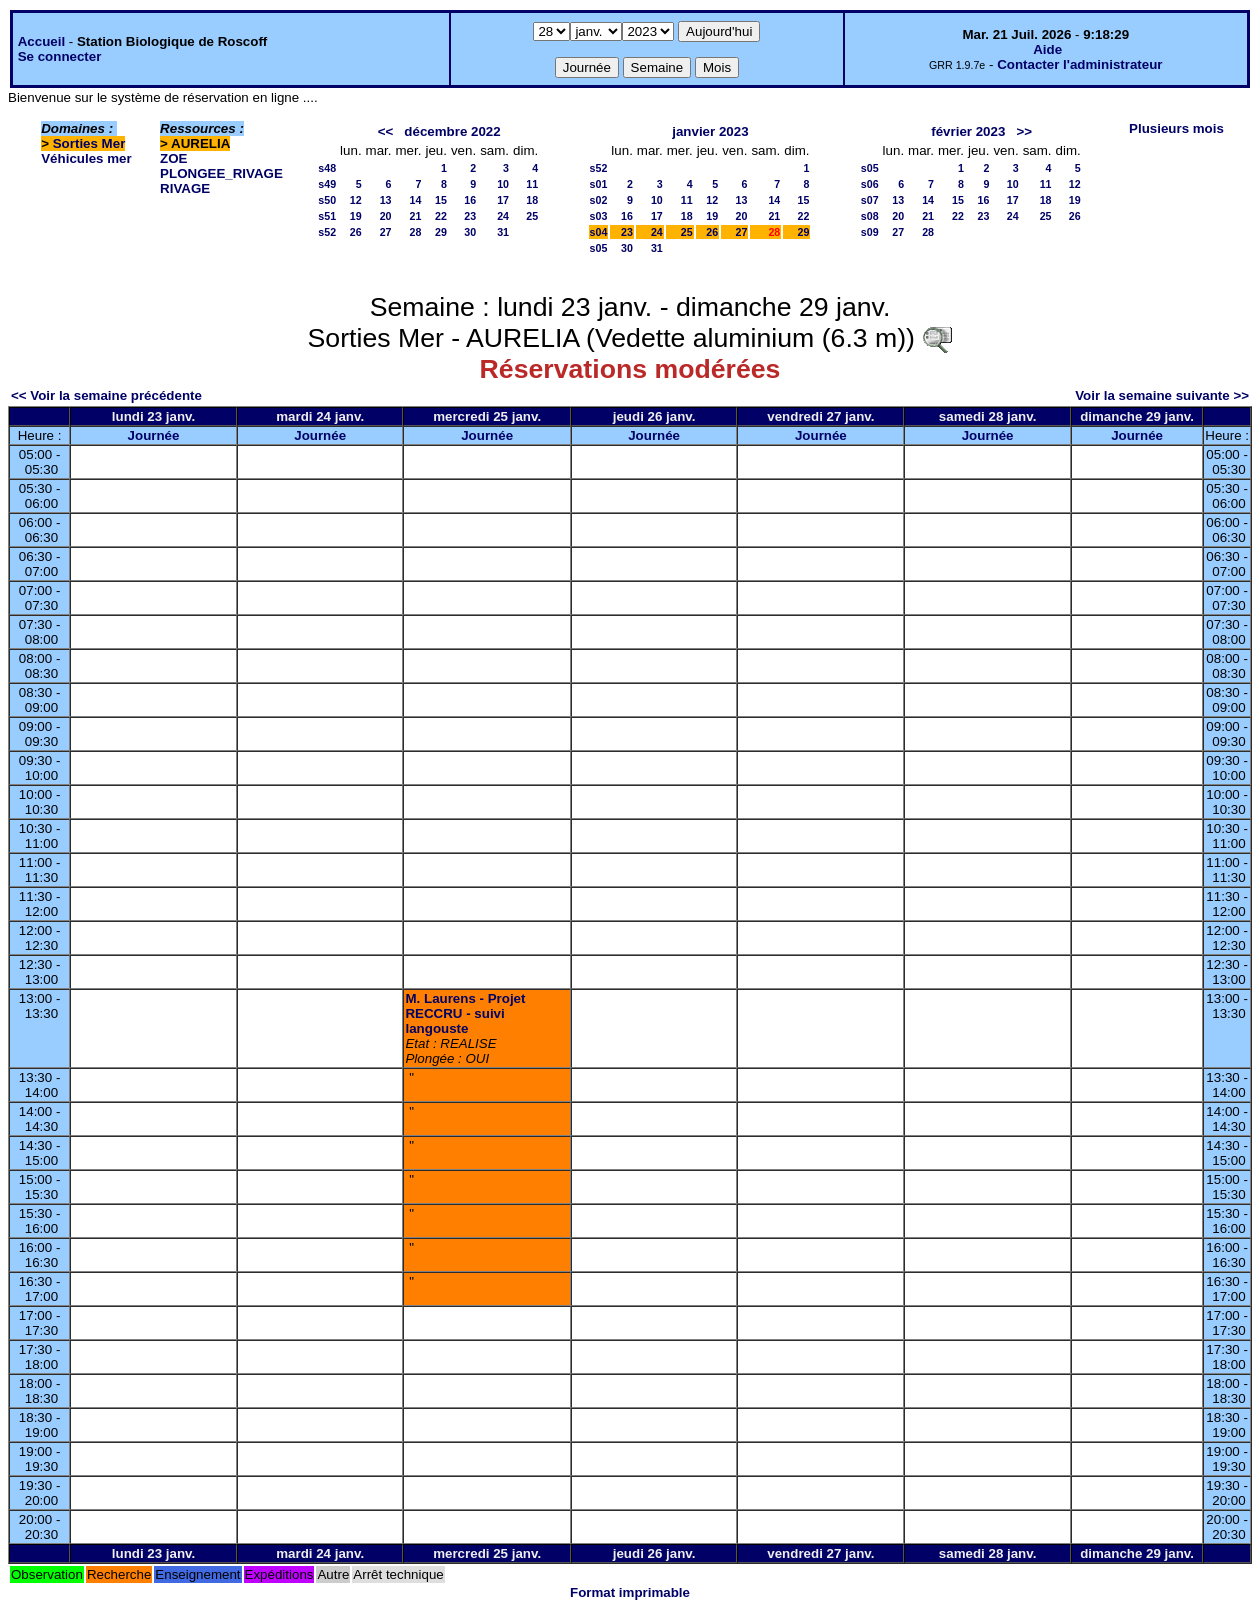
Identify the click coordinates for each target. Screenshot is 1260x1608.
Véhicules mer (86, 158)
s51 (327, 216)
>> (1024, 131)
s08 (870, 216)
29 (441, 232)
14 (416, 200)
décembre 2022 (452, 131)
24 (503, 216)
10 (503, 184)
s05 (599, 248)
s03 (599, 216)
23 (470, 216)
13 (386, 200)
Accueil (41, 41)
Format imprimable (630, 1592)
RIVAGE (185, 188)
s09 (870, 232)
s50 (327, 200)
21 (416, 216)
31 (503, 232)
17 (503, 200)
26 (356, 232)
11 (532, 184)
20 (386, 216)
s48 (327, 168)
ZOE (173, 158)
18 (532, 200)
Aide (1047, 49)
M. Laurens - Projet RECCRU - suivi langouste (465, 1013)
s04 (599, 232)
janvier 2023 (710, 131)
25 (532, 216)
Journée (154, 435)
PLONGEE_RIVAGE (221, 173)
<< (386, 131)
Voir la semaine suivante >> (1162, 395)
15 (441, 200)
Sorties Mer (89, 143)
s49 (327, 184)
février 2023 (968, 131)
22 (441, 216)
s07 (870, 200)
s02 (599, 200)
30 (470, 232)
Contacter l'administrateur (1079, 64)
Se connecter (60, 56)
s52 (327, 232)
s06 (870, 184)
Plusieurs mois (1176, 128)
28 (416, 232)
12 (356, 200)
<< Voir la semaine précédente (106, 395)
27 (386, 232)
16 (470, 200)
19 (356, 216)
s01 (599, 184)
